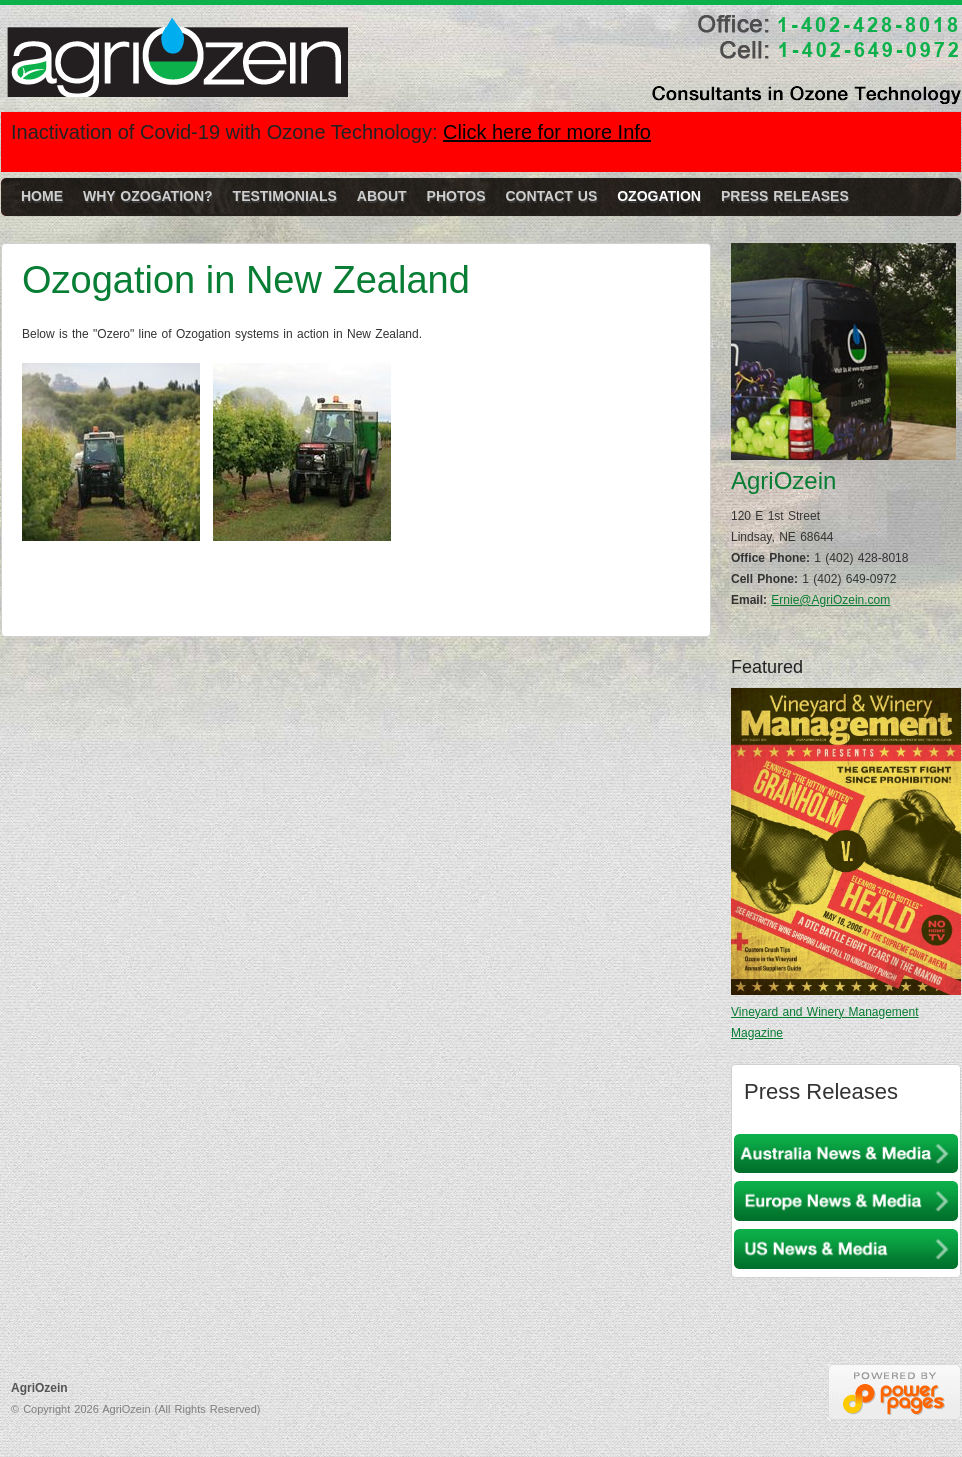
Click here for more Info (547, 132)
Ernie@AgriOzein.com (830, 600)
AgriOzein (181, 65)
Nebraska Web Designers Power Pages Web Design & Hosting (894, 1392)
